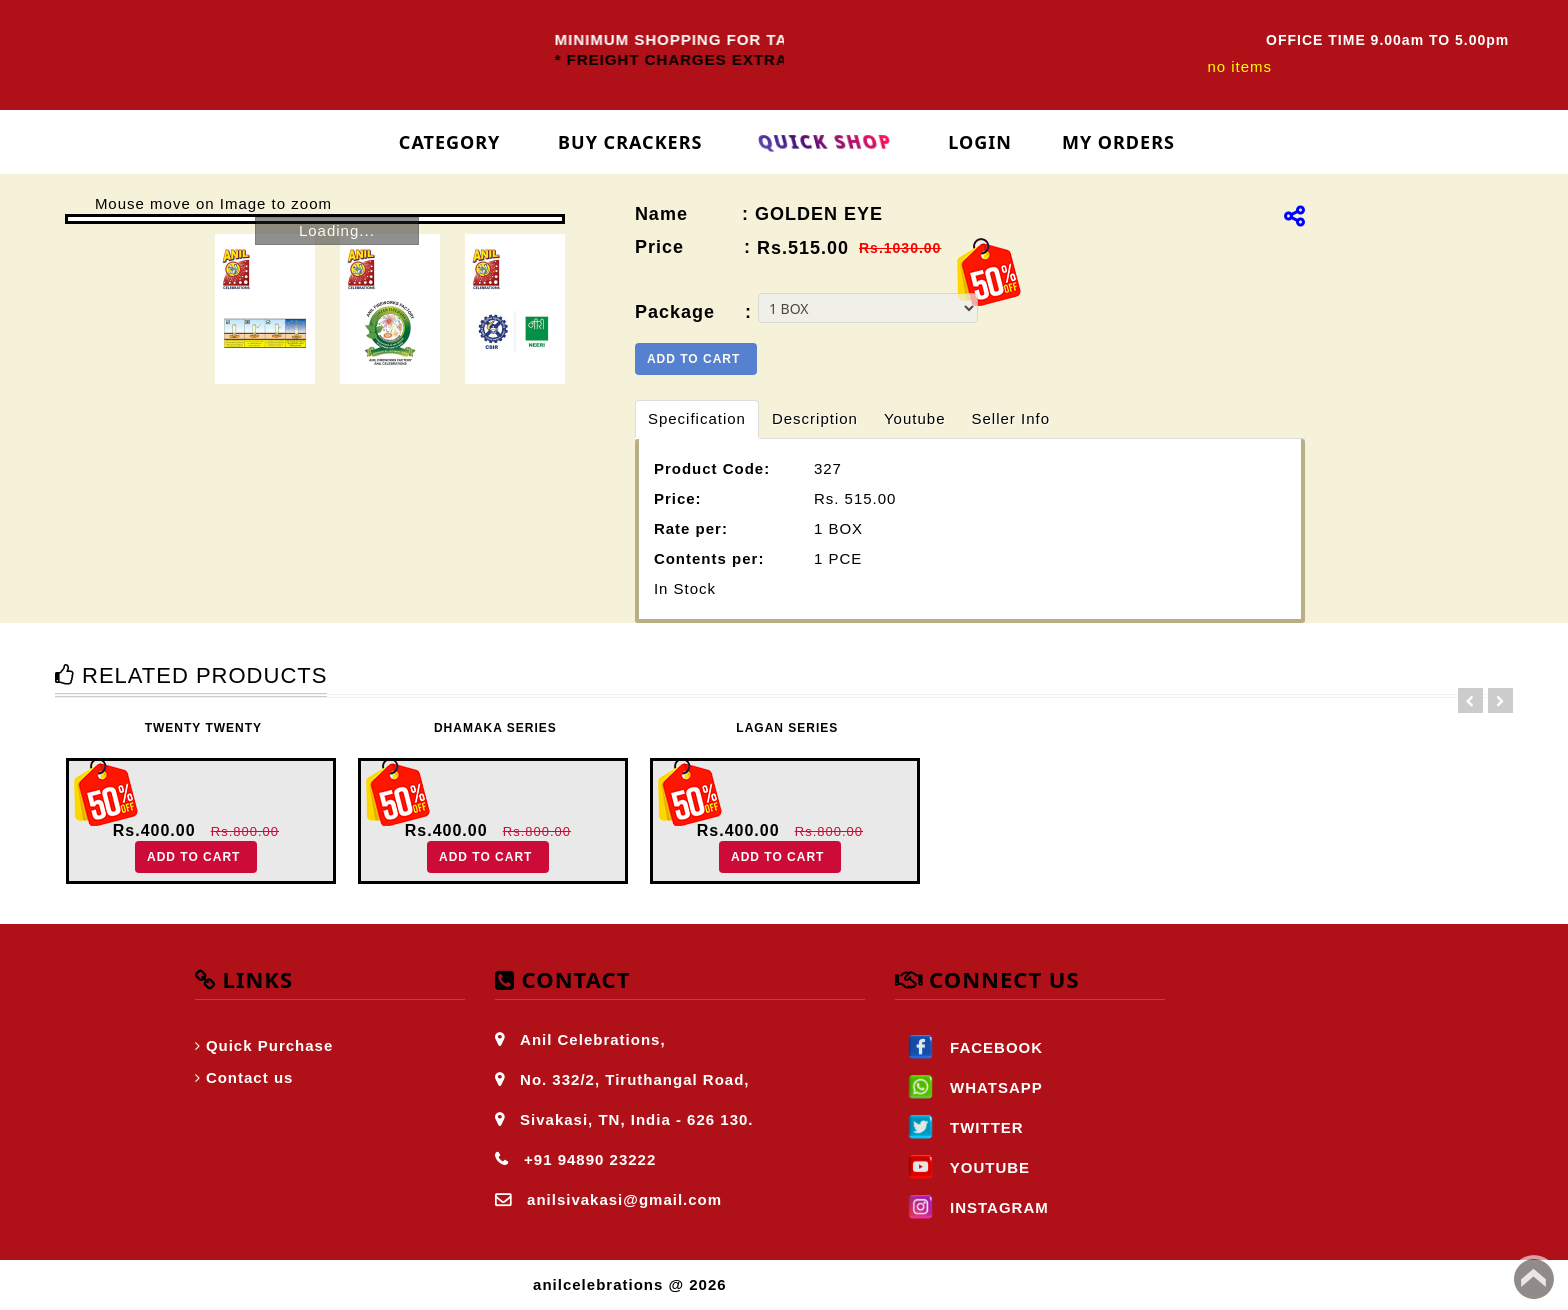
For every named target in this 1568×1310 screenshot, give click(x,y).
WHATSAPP (969, 1087)
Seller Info (1010, 418)
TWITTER (959, 1127)
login (980, 142)
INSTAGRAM (972, 1207)
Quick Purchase (269, 1045)
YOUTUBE (962, 1167)
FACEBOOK (969, 1047)
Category (450, 142)
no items (1239, 66)
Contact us (250, 1077)
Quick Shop (825, 142)
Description (815, 418)
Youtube (915, 418)
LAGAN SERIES (787, 728)
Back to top (1534, 1279)
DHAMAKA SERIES (495, 728)
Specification (697, 418)
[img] (1294, 216)
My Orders (1118, 142)
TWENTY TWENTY (203, 728)
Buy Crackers (630, 142)
